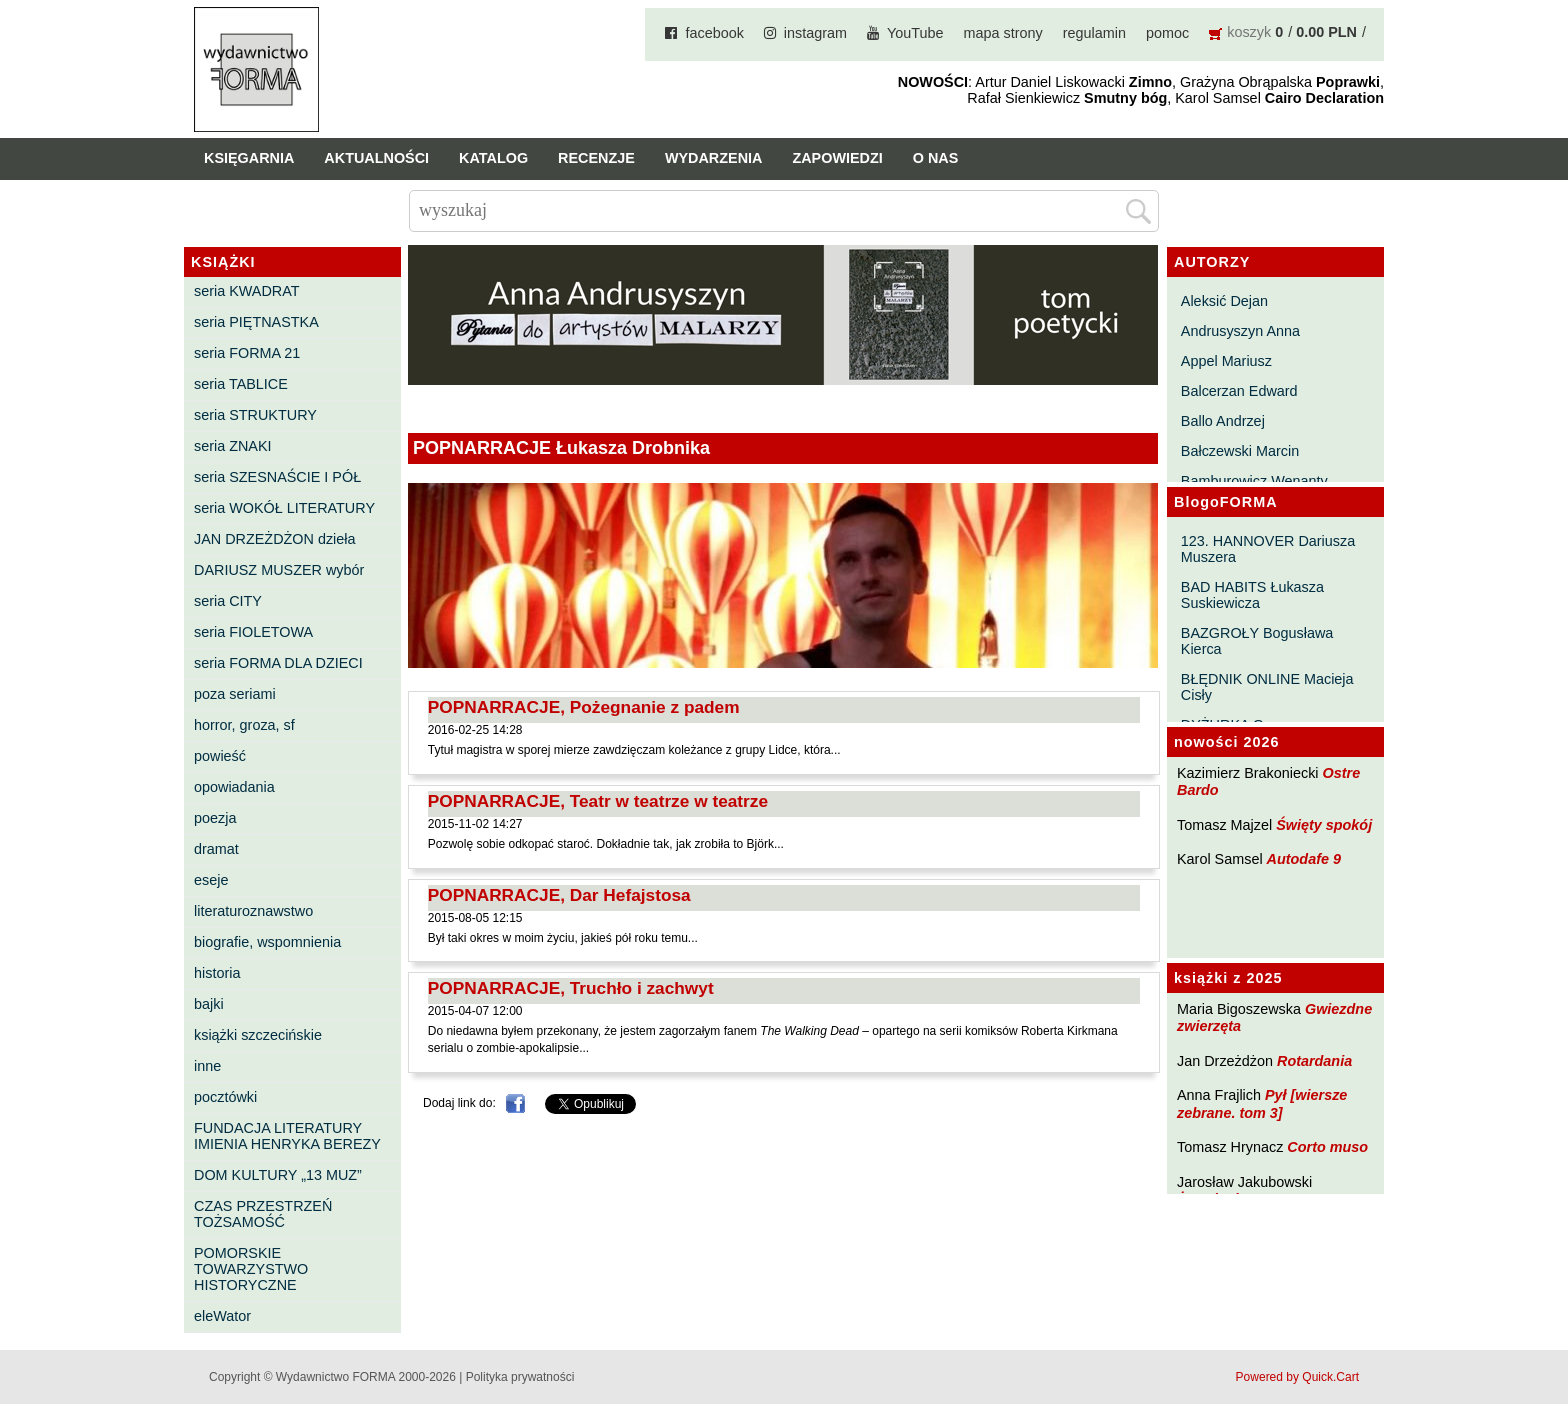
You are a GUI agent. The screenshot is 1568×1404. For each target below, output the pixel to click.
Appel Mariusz (1226, 361)
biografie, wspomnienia (267, 942)
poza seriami (235, 694)
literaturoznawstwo (253, 911)
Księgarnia (249, 158)
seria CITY (228, 601)
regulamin (1094, 33)
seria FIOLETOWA (253, 632)
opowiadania (234, 787)
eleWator (222, 1316)
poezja (215, 818)
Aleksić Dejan (1224, 301)
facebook (714, 33)
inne (207, 1066)
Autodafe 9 (1304, 859)
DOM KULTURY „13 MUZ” (278, 1175)
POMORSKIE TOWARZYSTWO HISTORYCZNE (251, 1269)
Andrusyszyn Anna (1240, 331)
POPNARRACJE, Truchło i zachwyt (571, 988)
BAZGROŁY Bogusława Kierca (1257, 641)
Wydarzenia (714, 158)
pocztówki (225, 1097)
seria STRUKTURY (255, 415)
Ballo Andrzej (1223, 421)
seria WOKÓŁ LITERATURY (284, 508)
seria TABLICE (241, 384)
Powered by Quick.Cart (1297, 1377)
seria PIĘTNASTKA (256, 322)
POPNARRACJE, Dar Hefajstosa (559, 895)
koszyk (1249, 32)
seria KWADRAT (247, 291)
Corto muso (1327, 1147)
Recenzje (596, 158)
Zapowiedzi (837, 158)
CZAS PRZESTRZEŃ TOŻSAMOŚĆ (263, 1214)
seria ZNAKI (233, 446)
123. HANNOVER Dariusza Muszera (1268, 549)
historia (217, 973)
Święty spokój (1324, 825)
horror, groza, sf (244, 725)
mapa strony (1003, 33)
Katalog (493, 158)
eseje (211, 880)
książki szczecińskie (258, 1035)
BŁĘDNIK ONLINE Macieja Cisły (1267, 687)
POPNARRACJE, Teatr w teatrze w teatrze (598, 801)
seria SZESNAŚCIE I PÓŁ (277, 477)
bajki (209, 1004)
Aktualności (376, 158)
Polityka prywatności (520, 1377)
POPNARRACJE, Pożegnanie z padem (584, 707)
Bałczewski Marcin (1240, 451)
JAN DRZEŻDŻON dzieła (275, 539)
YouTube (915, 33)
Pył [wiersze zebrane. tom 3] (1262, 1103)
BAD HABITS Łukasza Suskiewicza (1252, 595)
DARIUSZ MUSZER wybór (279, 570)
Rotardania (1314, 1061)
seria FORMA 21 (247, 353)
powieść (220, 756)
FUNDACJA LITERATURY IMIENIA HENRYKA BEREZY (287, 1136)
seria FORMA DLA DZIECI (278, 663)
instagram (815, 33)
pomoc (1167, 33)
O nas (936, 158)
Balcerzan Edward (1239, 391)
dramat (216, 849)
